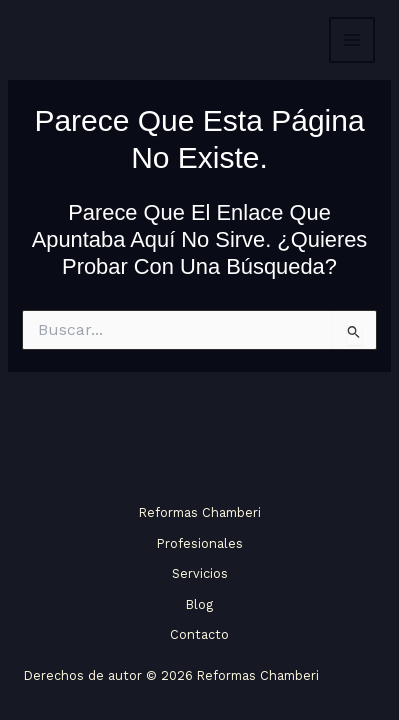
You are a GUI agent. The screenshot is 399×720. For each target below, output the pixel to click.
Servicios (200, 573)
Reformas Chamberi (200, 512)
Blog (199, 604)
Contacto (199, 634)
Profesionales (200, 543)
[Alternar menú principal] (352, 40)
